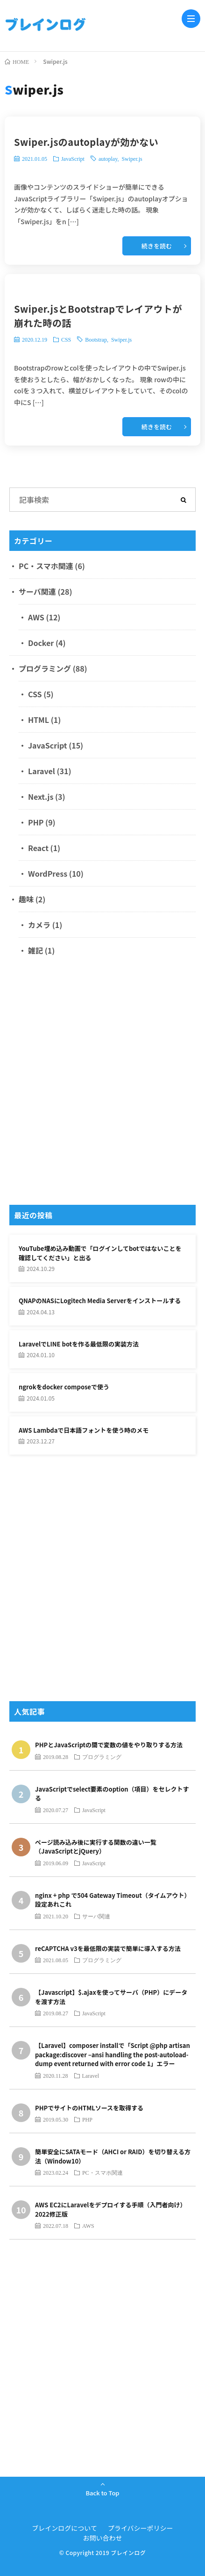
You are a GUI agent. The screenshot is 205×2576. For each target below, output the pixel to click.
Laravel (41, 770)
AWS (36, 617)
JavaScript (73, 158)
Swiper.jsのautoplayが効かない (86, 142)
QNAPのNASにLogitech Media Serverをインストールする (100, 1300)
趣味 (26, 899)
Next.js (40, 796)
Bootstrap (96, 339)
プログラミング (45, 668)
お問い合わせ (102, 2537)
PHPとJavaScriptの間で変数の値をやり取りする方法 (109, 1744)
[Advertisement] (102, 1084)
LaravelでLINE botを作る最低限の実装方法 (79, 1344)
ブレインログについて (64, 2528)
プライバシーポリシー (140, 2528)
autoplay (108, 158)
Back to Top (102, 2492)
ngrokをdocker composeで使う (64, 1386)
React (38, 847)
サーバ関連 (37, 591)
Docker (41, 642)
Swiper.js (131, 158)
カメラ (39, 924)
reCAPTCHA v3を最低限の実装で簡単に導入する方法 (108, 1948)
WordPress (47, 873)
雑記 (35, 950)
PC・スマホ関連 (46, 565)
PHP (35, 822)
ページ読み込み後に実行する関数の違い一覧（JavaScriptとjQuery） (95, 1847)
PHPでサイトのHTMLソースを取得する (89, 2107)
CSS (66, 339)
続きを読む (156, 245)
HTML (38, 719)
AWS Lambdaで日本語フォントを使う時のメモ (83, 1430)
